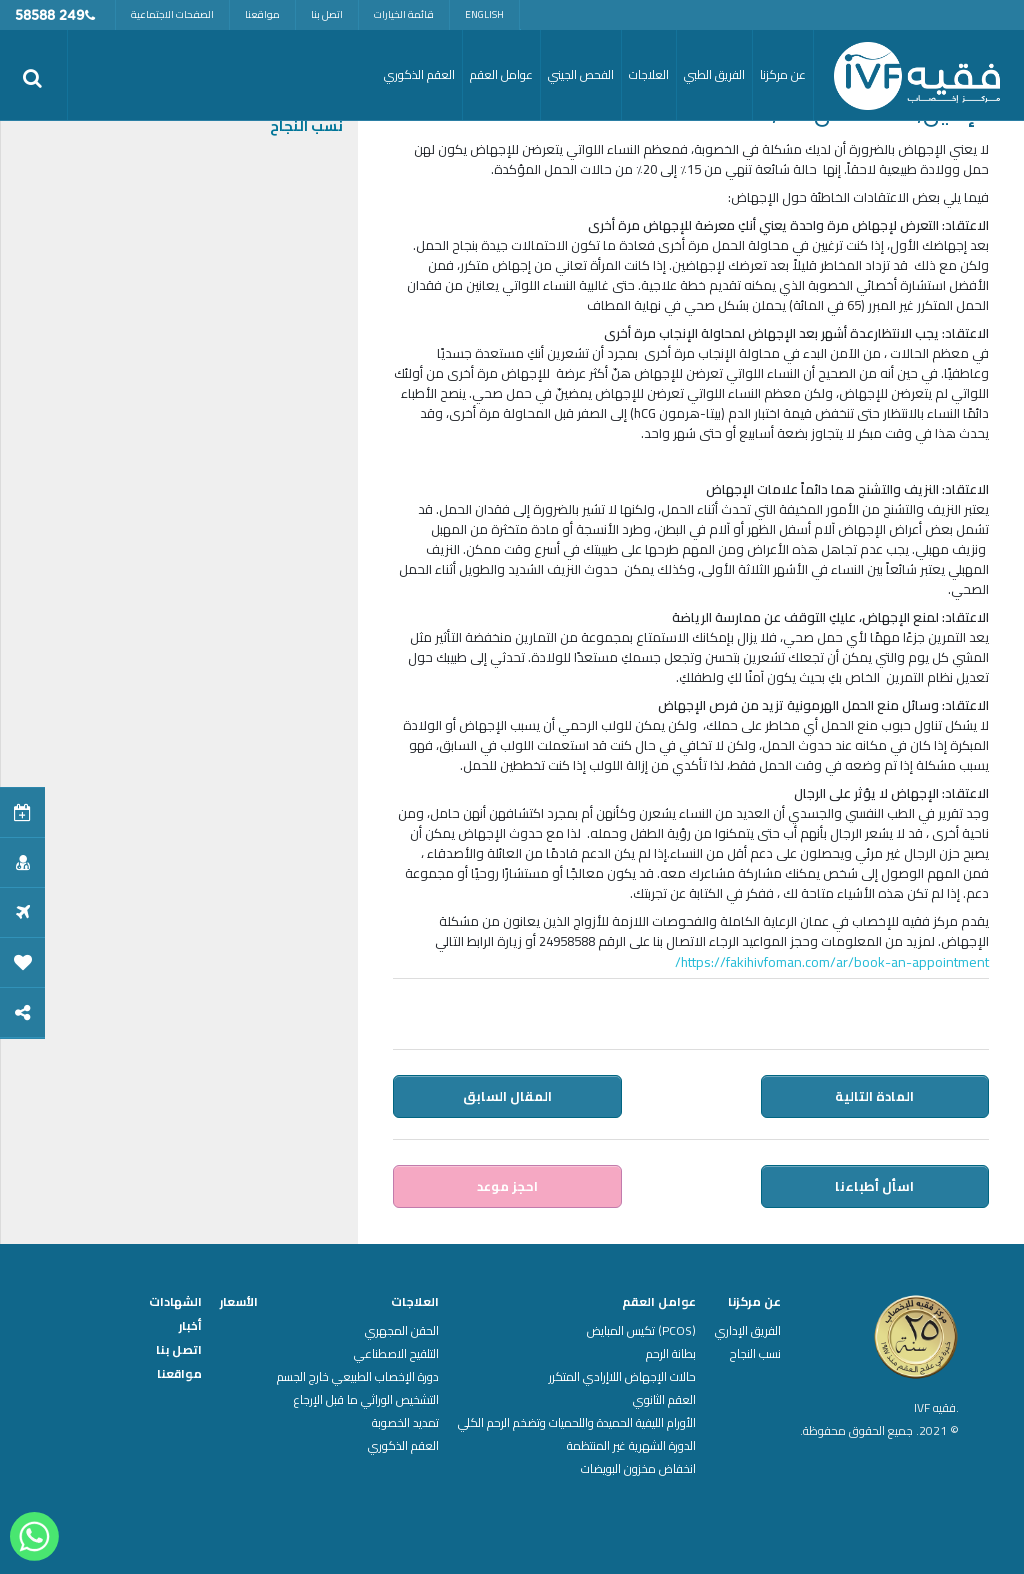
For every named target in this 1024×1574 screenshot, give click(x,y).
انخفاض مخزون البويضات (638, 1469)
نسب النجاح (306, 126)
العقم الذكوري (403, 1446)
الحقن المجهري (402, 1331)
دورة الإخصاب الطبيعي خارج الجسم (358, 1377)
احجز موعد (507, 1186)
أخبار (190, 1326)
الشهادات (175, 1302)
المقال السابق (507, 1096)
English (484, 14)
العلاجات (415, 1302)
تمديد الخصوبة (405, 1423)
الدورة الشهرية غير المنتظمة (631, 1446)
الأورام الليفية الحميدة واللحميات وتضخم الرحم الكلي (577, 1423)
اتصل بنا (327, 14)
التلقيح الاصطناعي (396, 1354)
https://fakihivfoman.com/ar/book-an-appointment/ (832, 962)
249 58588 (50, 16)
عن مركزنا (754, 1302)
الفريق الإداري (748, 1331)
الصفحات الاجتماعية (172, 14)
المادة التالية (875, 1096)
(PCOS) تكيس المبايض (641, 1331)
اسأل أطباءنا (875, 1186)
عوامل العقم (659, 1302)
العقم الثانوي (664, 1400)
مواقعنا (262, 14)
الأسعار (239, 1302)
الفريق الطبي (714, 74)
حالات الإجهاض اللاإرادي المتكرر (622, 1377)
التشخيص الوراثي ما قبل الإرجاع (366, 1400)
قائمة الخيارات (404, 14)
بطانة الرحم (671, 1354)
